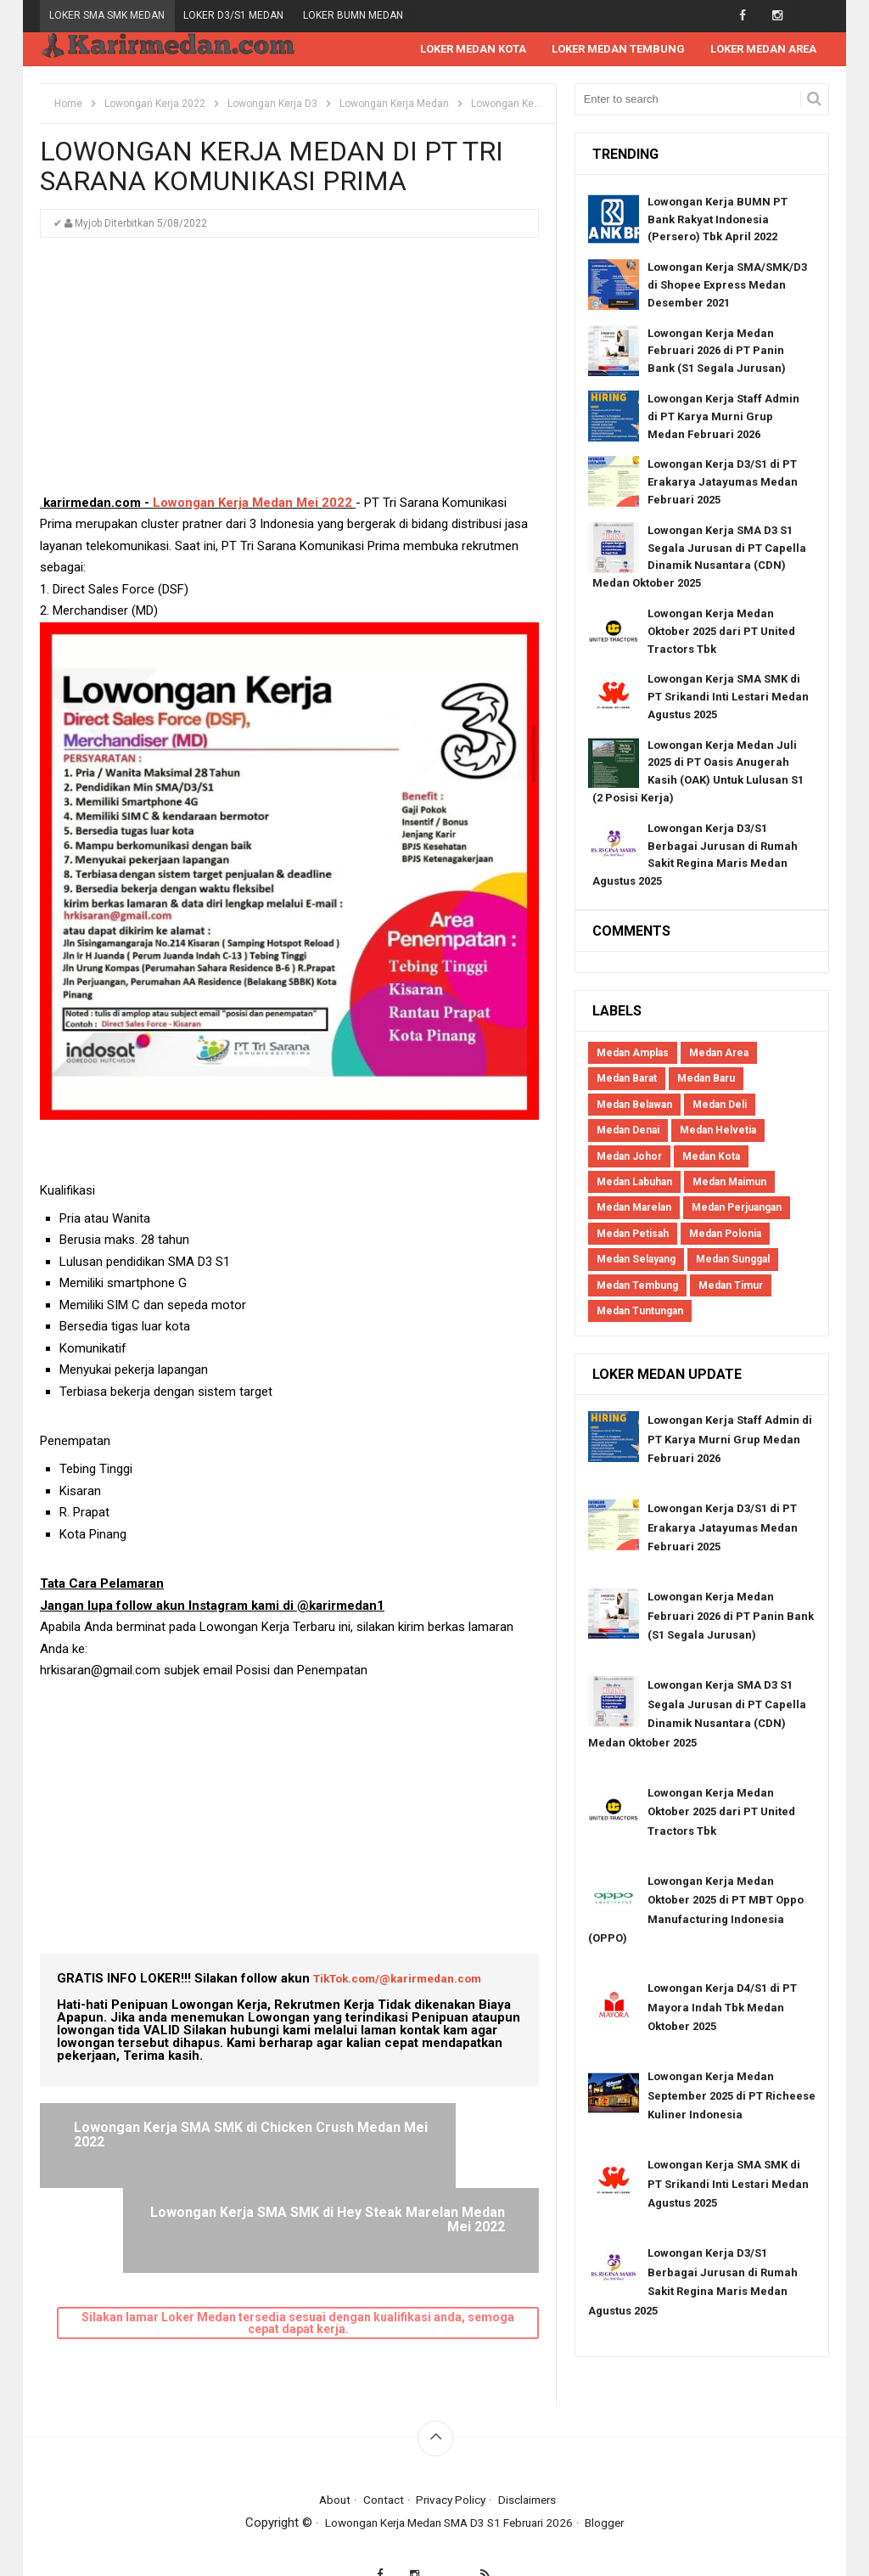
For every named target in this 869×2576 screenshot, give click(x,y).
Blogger (618, 2490)
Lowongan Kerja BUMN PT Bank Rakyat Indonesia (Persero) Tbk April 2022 (718, 220)
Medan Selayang (636, 1260)
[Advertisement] (289, 374)
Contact (378, 2467)
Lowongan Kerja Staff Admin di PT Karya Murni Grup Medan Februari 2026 (723, 417)
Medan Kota (711, 1157)
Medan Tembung (637, 1286)
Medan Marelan (634, 1208)
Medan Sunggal (733, 1260)
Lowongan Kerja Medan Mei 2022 (252, 503)
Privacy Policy (451, 2467)
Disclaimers (534, 2467)
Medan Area (718, 1054)
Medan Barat (627, 1079)
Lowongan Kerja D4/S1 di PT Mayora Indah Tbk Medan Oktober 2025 (722, 2008)
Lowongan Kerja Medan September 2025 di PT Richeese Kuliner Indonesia (732, 2096)
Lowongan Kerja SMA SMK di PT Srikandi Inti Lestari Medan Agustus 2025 (728, 697)
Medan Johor (629, 1157)
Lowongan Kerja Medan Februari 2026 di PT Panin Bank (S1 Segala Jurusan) (717, 352)
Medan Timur (730, 1286)
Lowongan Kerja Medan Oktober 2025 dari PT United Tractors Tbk (721, 632)
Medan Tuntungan (640, 1312)
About (327, 2467)
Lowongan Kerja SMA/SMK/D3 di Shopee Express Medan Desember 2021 (727, 286)
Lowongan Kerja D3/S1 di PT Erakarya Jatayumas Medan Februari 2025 (723, 482)
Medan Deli (719, 1105)
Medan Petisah (633, 1234)
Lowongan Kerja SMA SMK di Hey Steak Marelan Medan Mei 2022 (407, 2143)
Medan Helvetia (718, 1131)
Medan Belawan (634, 1105)
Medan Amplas (633, 1054)
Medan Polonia (725, 1234)
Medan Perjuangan (737, 1208)
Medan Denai (628, 1131)
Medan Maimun (729, 1183)
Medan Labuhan (634, 1183)
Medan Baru (706, 1079)
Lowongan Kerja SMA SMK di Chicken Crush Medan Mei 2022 (174, 2135)
